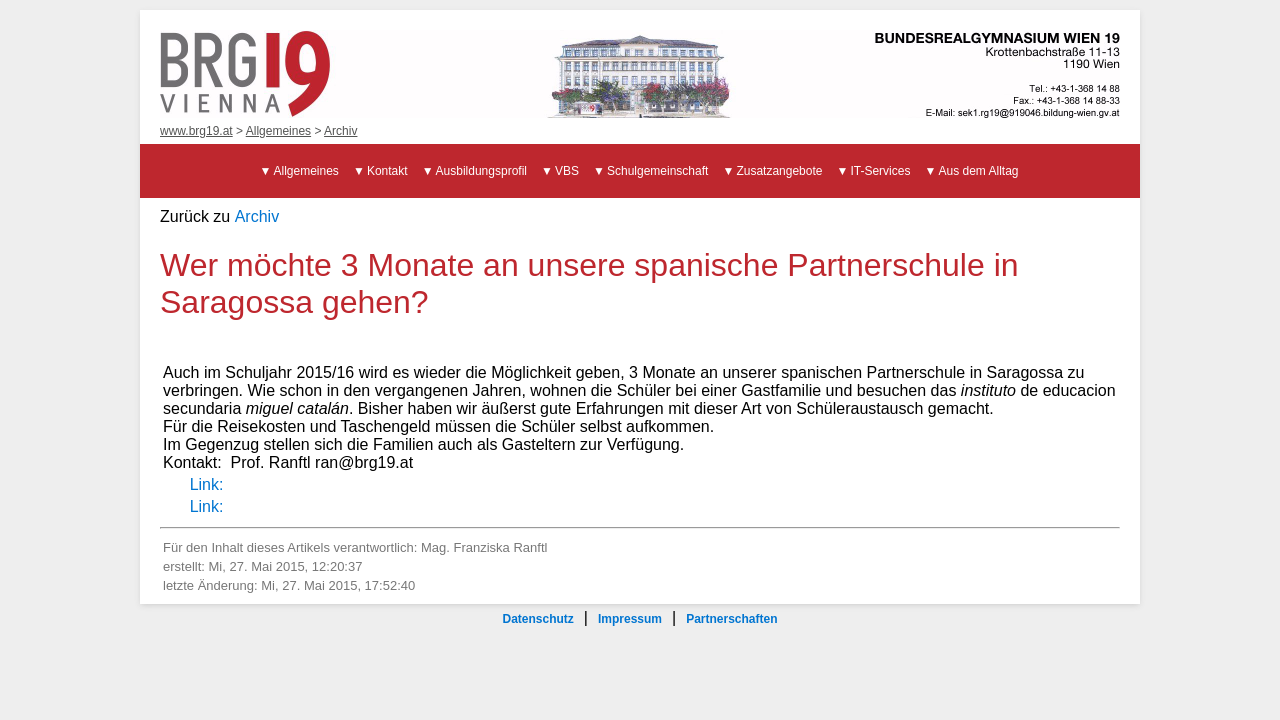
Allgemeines (278, 131)
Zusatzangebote (779, 171)
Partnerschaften (731, 619)
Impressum (630, 619)
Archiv (340, 131)
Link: (207, 484)
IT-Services (880, 171)
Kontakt (387, 171)
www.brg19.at (196, 131)
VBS (567, 171)
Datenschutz (537, 619)
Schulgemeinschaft (657, 171)
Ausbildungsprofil (481, 171)
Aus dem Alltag (978, 171)
